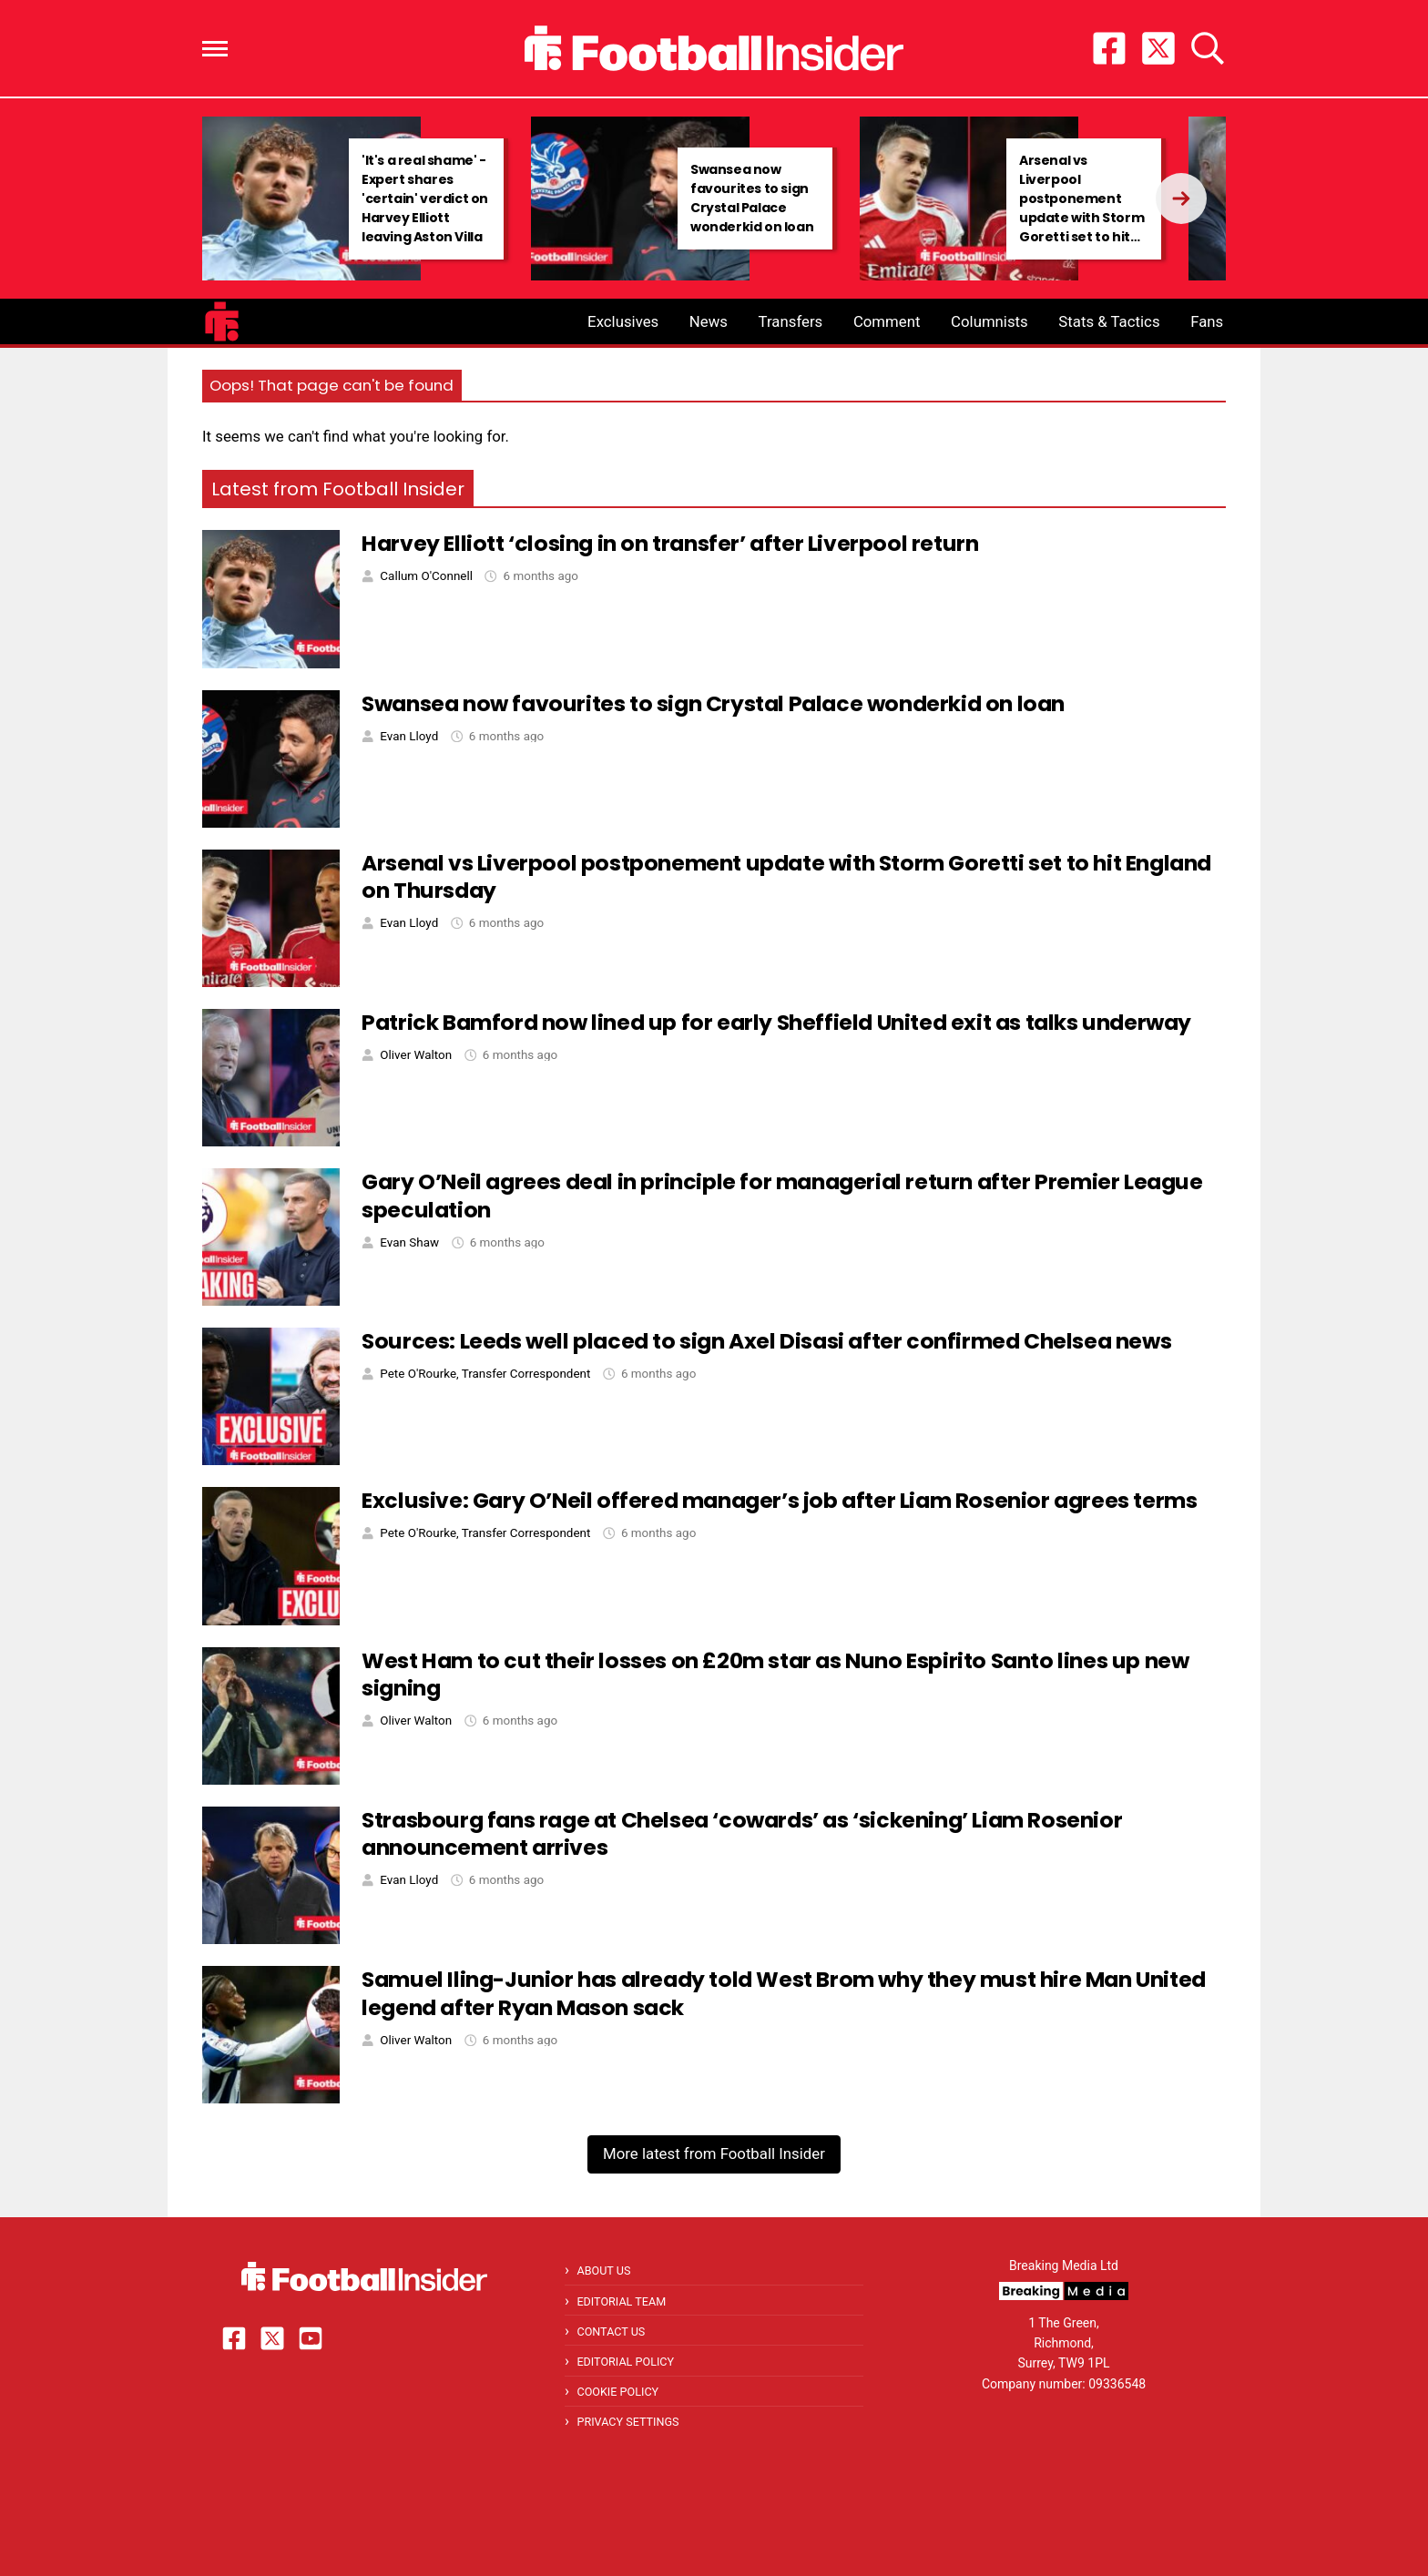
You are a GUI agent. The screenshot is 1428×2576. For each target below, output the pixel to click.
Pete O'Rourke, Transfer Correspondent (485, 1374)
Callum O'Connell (426, 576)
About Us (603, 2270)
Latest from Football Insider (337, 489)
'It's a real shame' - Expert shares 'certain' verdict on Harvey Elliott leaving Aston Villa (425, 198)
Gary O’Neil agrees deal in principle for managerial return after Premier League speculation (782, 1195)
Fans (1206, 321)
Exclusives (622, 321)
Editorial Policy (625, 2361)
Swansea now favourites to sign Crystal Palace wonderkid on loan (751, 198)
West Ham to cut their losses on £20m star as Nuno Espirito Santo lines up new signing (775, 1674)
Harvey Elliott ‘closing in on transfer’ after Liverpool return (670, 543)
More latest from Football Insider (714, 2153)
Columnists (989, 321)
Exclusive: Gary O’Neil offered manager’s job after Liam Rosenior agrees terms (779, 1500)
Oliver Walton (416, 1055)
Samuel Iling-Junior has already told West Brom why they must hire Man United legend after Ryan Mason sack (784, 1993)
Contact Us (610, 2331)
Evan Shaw (409, 1242)
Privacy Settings (627, 2421)
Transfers (791, 321)
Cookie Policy (617, 2391)
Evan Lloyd (409, 736)
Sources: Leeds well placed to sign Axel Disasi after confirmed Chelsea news (766, 1341)
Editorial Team (621, 2301)
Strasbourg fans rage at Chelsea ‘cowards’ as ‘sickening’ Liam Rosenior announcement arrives (742, 1834)
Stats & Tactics (1108, 321)
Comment (887, 321)
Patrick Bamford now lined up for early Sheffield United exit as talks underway (776, 1022)
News (708, 321)
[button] (215, 48)
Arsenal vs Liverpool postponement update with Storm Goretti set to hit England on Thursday (1081, 217)
